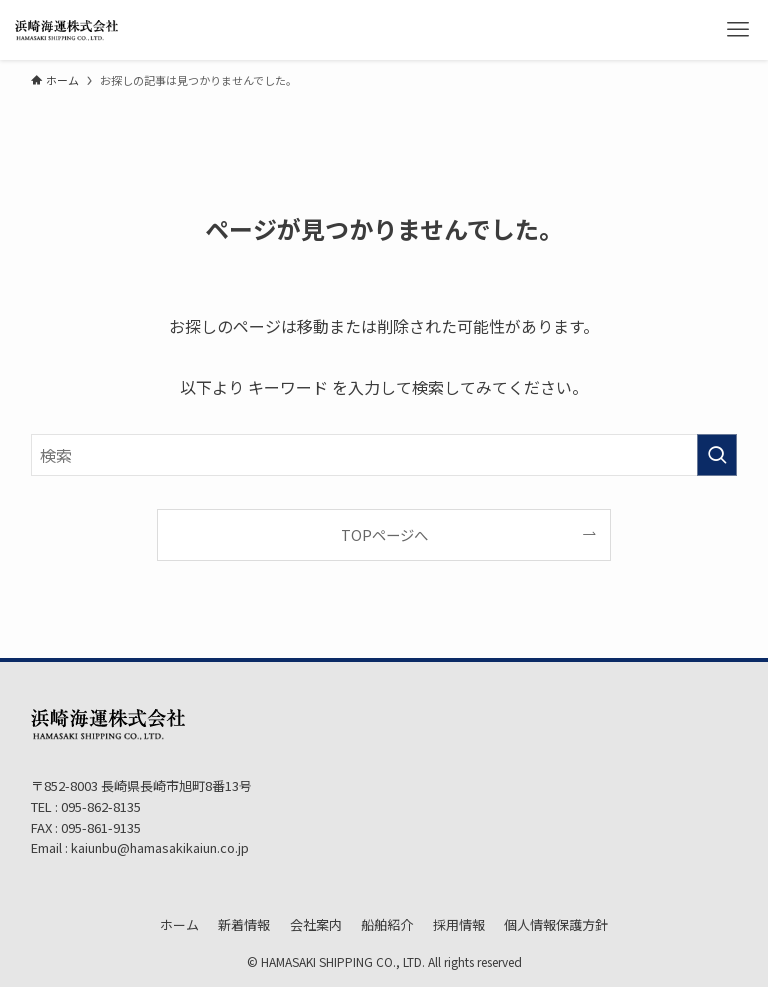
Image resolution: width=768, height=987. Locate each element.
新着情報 (244, 924)
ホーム (179, 924)
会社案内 (316, 924)
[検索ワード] (384, 455)
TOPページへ (384, 534)
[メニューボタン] (738, 30)
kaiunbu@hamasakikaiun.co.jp (160, 847)
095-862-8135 (99, 806)
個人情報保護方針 (556, 924)
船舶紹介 (387, 924)
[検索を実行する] (717, 455)
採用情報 (459, 924)
